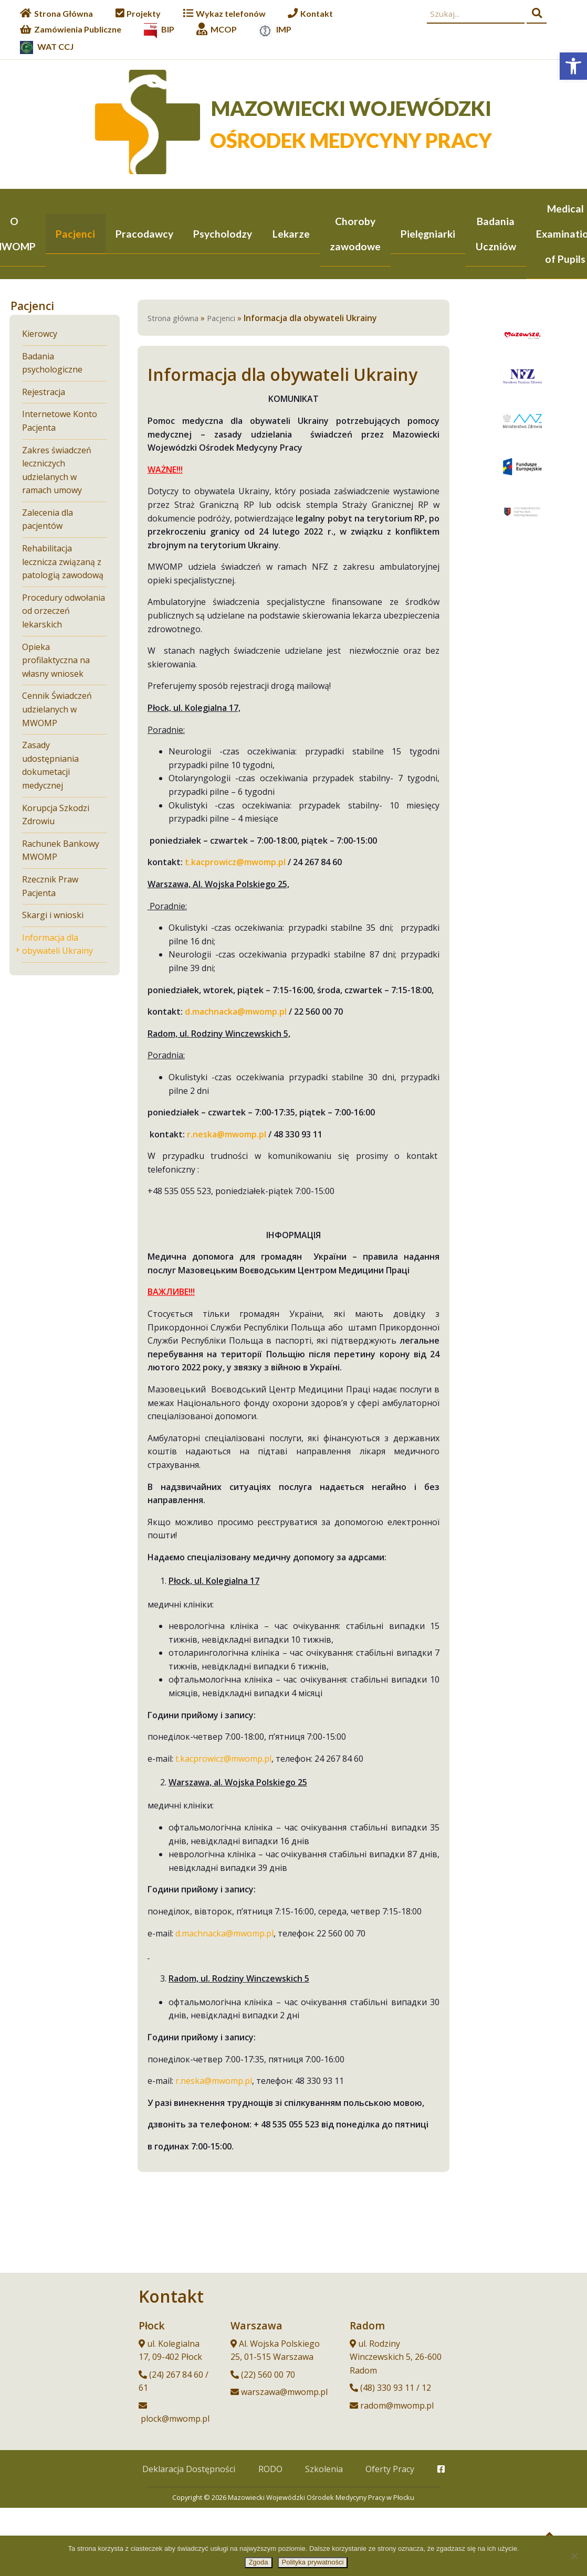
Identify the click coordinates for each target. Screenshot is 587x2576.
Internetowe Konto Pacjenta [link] (59, 421)
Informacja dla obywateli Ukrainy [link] (57, 945)
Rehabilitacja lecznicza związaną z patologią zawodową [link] (62, 563)
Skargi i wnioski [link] (52, 916)
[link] (573, 66)
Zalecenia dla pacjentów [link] (47, 520)
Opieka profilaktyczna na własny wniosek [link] (56, 661)
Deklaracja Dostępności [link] (188, 2470)
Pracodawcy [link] (144, 234)
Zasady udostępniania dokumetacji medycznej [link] (50, 766)
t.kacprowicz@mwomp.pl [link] (223, 1759)
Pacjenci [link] (75, 234)
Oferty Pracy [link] (389, 2470)
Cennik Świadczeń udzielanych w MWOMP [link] (57, 710)
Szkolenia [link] (324, 2470)
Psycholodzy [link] (222, 234)
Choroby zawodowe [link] (355, 233)
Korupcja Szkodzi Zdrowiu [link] (55, 815)
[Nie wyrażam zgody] (574, 2556)
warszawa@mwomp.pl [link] (284, 2393)
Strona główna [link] (173, 319)
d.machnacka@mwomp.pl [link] (224, 1934)
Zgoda (258, 2562)
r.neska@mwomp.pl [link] (213, 2082)
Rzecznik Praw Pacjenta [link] (50, 887)
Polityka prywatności (313, 2562)
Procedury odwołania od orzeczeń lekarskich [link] (63, 612)
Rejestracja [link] (43, 393)
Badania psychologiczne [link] (52, 364)
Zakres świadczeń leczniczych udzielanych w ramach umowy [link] (56, 471)
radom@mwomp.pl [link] (397, 2406)
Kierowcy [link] (39, 334)
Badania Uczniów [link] (496, 233)
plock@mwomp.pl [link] (175, 2419)
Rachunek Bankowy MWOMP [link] (60, 851)
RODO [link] (270, 2470)
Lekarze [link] (291, 234)
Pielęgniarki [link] (428, 234)
